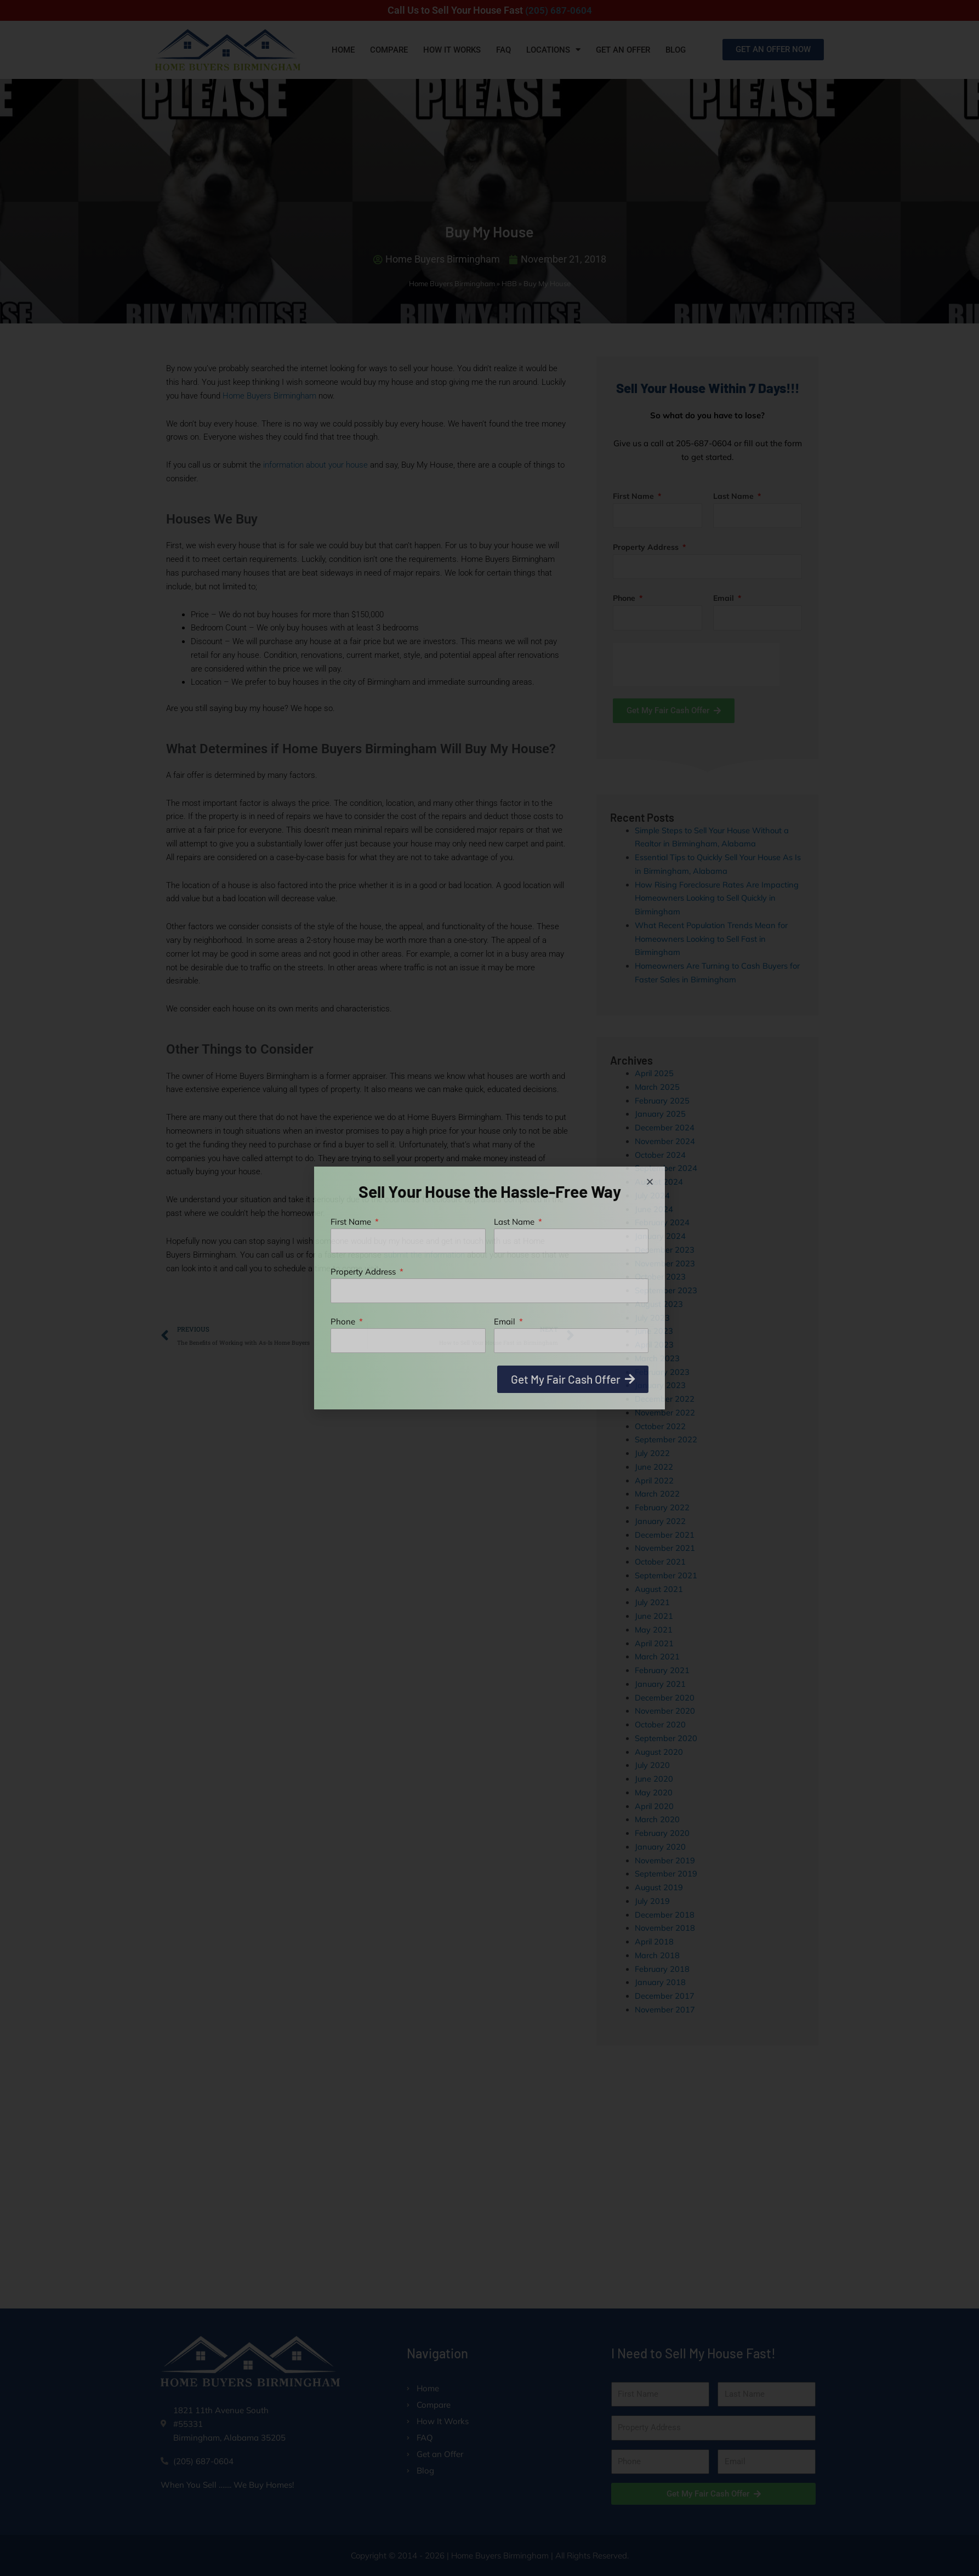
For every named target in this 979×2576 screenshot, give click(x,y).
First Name (352, 1221)
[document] (489, 1288)
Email (505, 1321)
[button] (650, 1182)
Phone (344, 1321)
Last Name (515, 1221)
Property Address (364, 1271)
